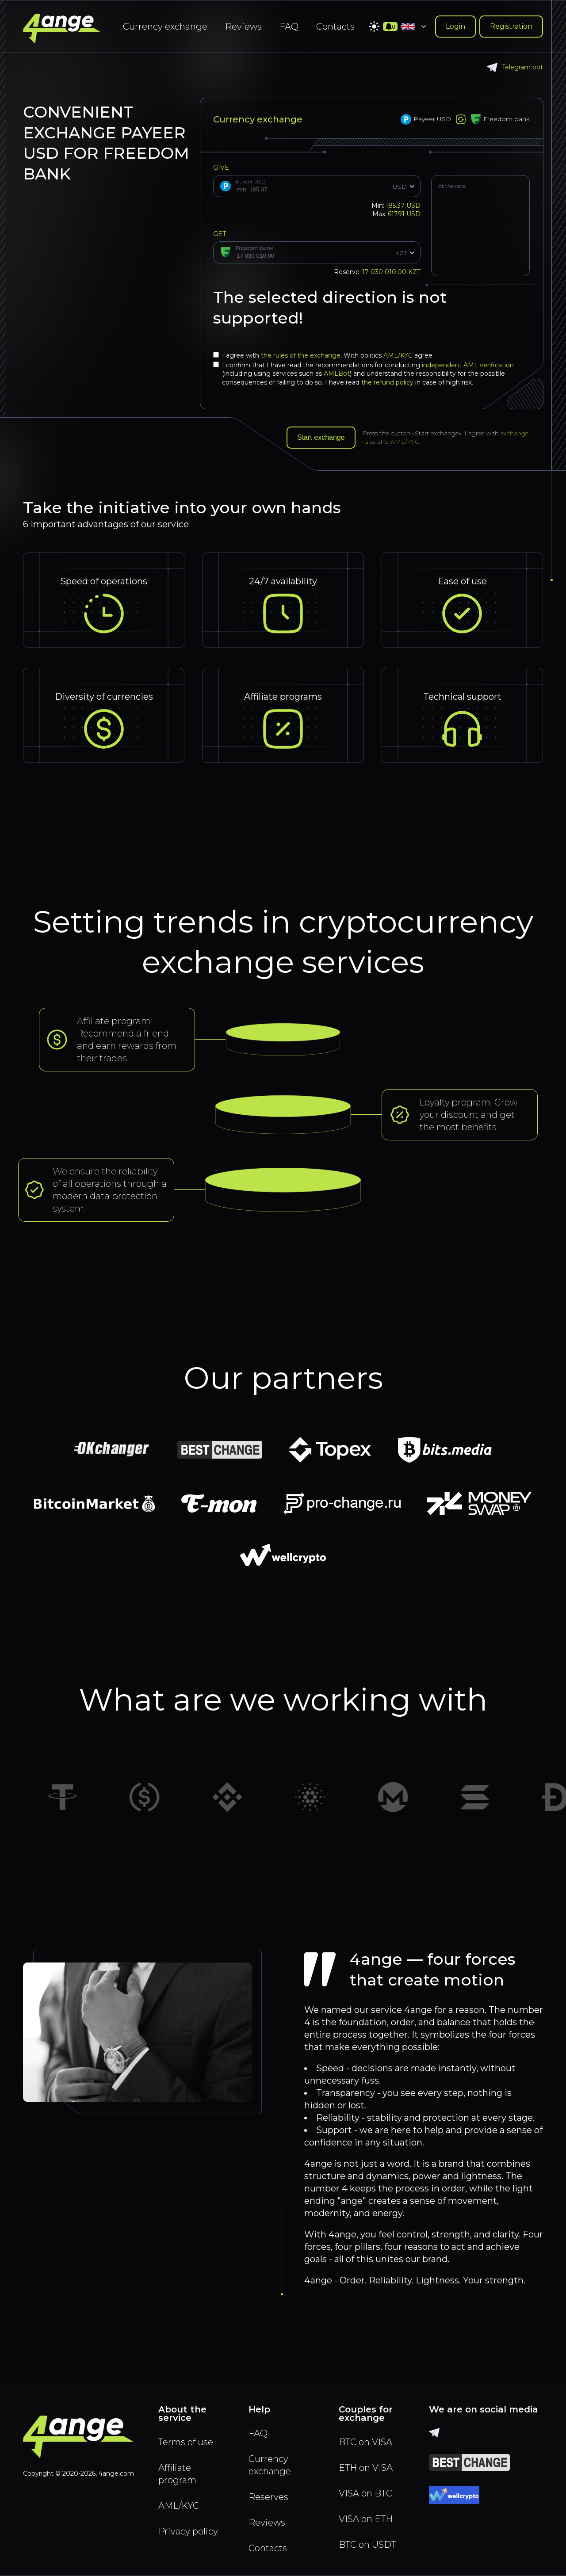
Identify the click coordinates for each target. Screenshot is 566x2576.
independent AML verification (468, 365)
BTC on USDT (367, 2544)
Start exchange (321, 437)
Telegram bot (515, 67)
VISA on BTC (365, 2493)
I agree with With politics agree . (324, 355)
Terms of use (185, 2442)
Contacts (335, 26)
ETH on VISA (366, 2467)
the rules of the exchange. (302, 355)
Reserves (268, 2497)
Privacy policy (188, 2531)
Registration (511, 26)
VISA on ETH (366, 2519)
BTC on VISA (365, 2442)
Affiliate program (177, 2473)
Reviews (243, 26)
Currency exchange (165, 26)
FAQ (288, 26)
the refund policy (387, 382)
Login (455, 26)
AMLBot (337, 373)
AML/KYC (398, 355)
